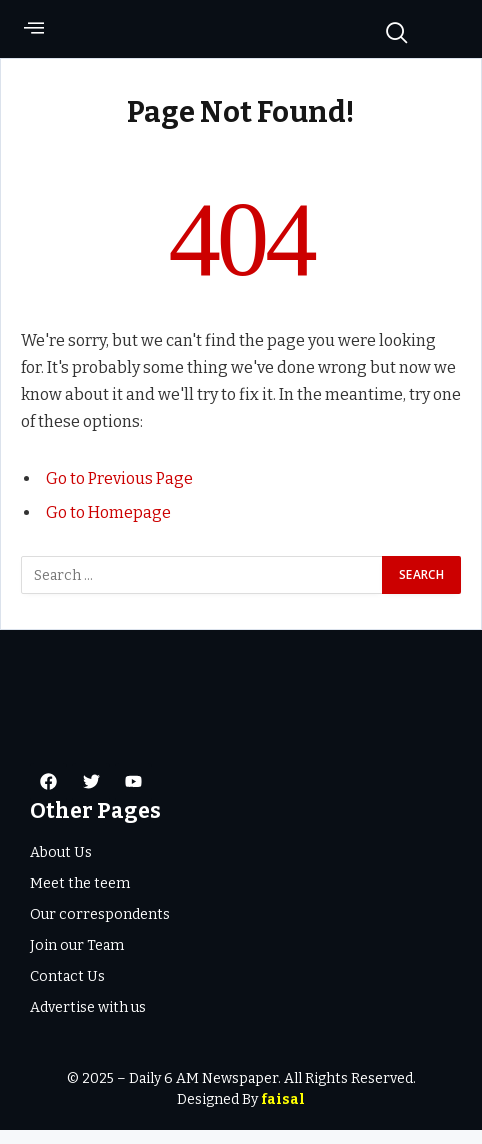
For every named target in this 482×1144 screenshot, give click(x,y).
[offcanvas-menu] (34, 34)
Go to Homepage (108, 526)
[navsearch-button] (388, 32)
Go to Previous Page (119, 492)
